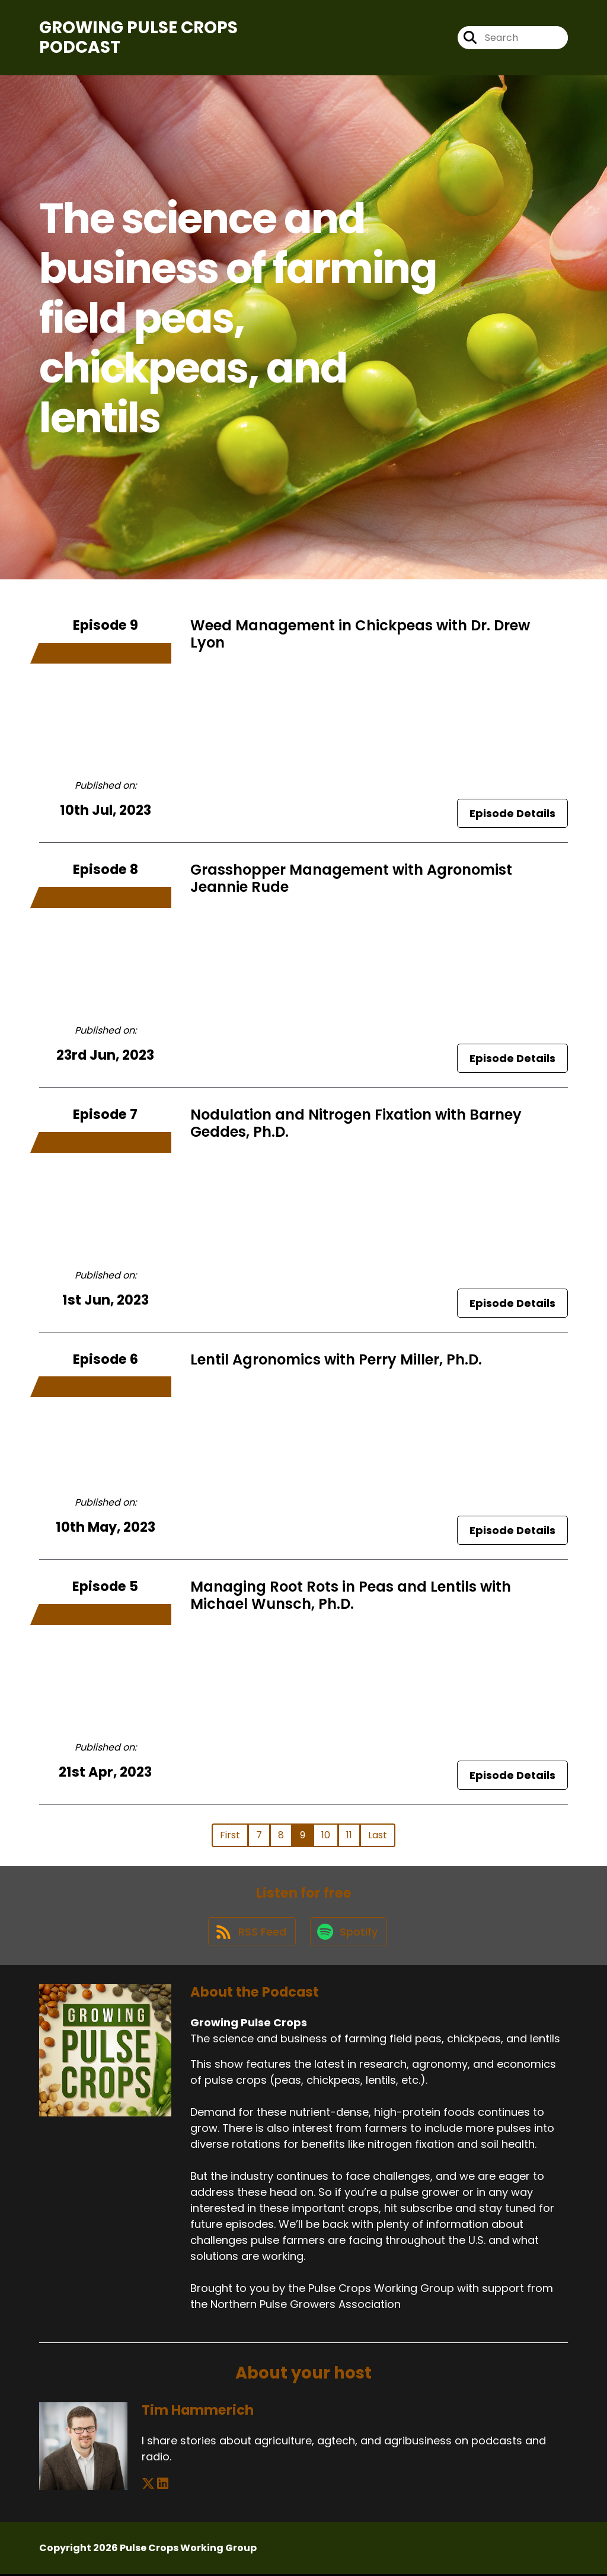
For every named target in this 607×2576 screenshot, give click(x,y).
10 (325, 1835)
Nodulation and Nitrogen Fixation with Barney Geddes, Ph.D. (356, 1123)
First (230, 1835)
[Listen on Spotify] (349, 1933)
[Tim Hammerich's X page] (148, 2485)
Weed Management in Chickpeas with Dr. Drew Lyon (360, 634)
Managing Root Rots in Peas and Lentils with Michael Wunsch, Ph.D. (350, 1595)
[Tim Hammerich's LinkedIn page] (162, 2485)
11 (349, 1835)
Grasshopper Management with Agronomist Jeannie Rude (351, 878)
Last (377, 1835)
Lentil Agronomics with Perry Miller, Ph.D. (336, 1359)
